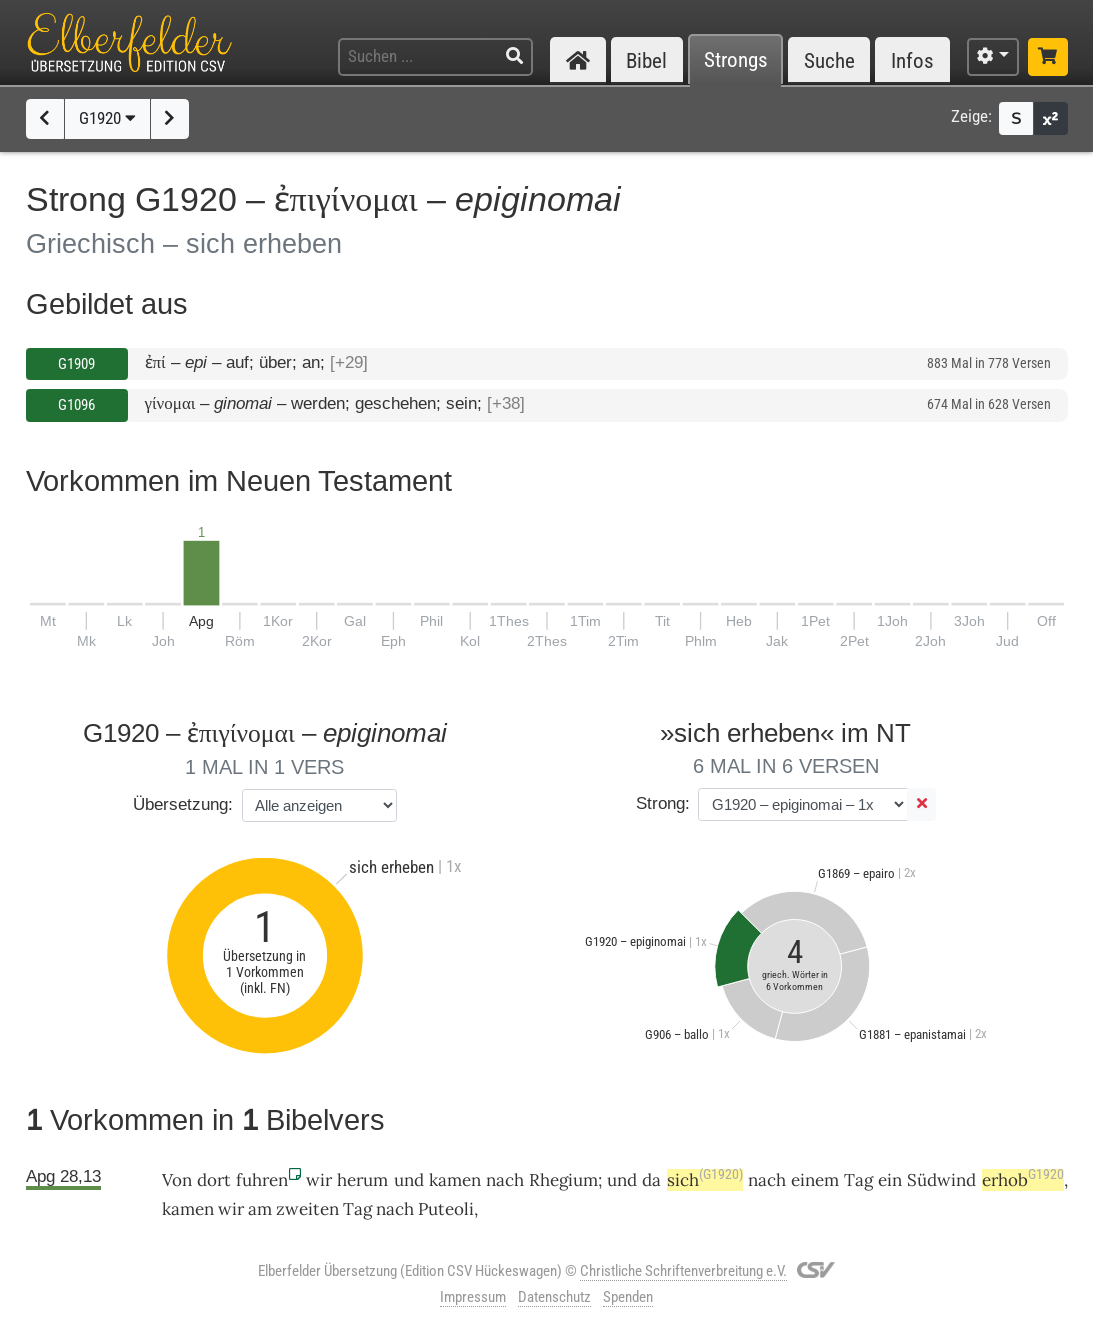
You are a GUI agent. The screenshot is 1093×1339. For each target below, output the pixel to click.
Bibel (646, 60)
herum (362, 1180)
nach (505, 1180)
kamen (455, 1180)
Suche (829, 60)
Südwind (941, 1180)
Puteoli (446, 1209)
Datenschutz (554, 1297)
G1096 (76, 405)
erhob (1023, 1180)
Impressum (473, 1297)
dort (214, 1180)
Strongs (736, 60)
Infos (912, 60)
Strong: (663, 803)
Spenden (628, 1297)
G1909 (76, 364)
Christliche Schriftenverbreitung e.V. (683, 1271)
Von (177, 1180)
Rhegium (563, 1180)
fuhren (262, 1180)
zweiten (307, 1209)
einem (815, 1180)
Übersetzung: (183, 804)
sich (705, 1180)
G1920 (107, 118)
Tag (858, 1180)
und (622, 1180)
